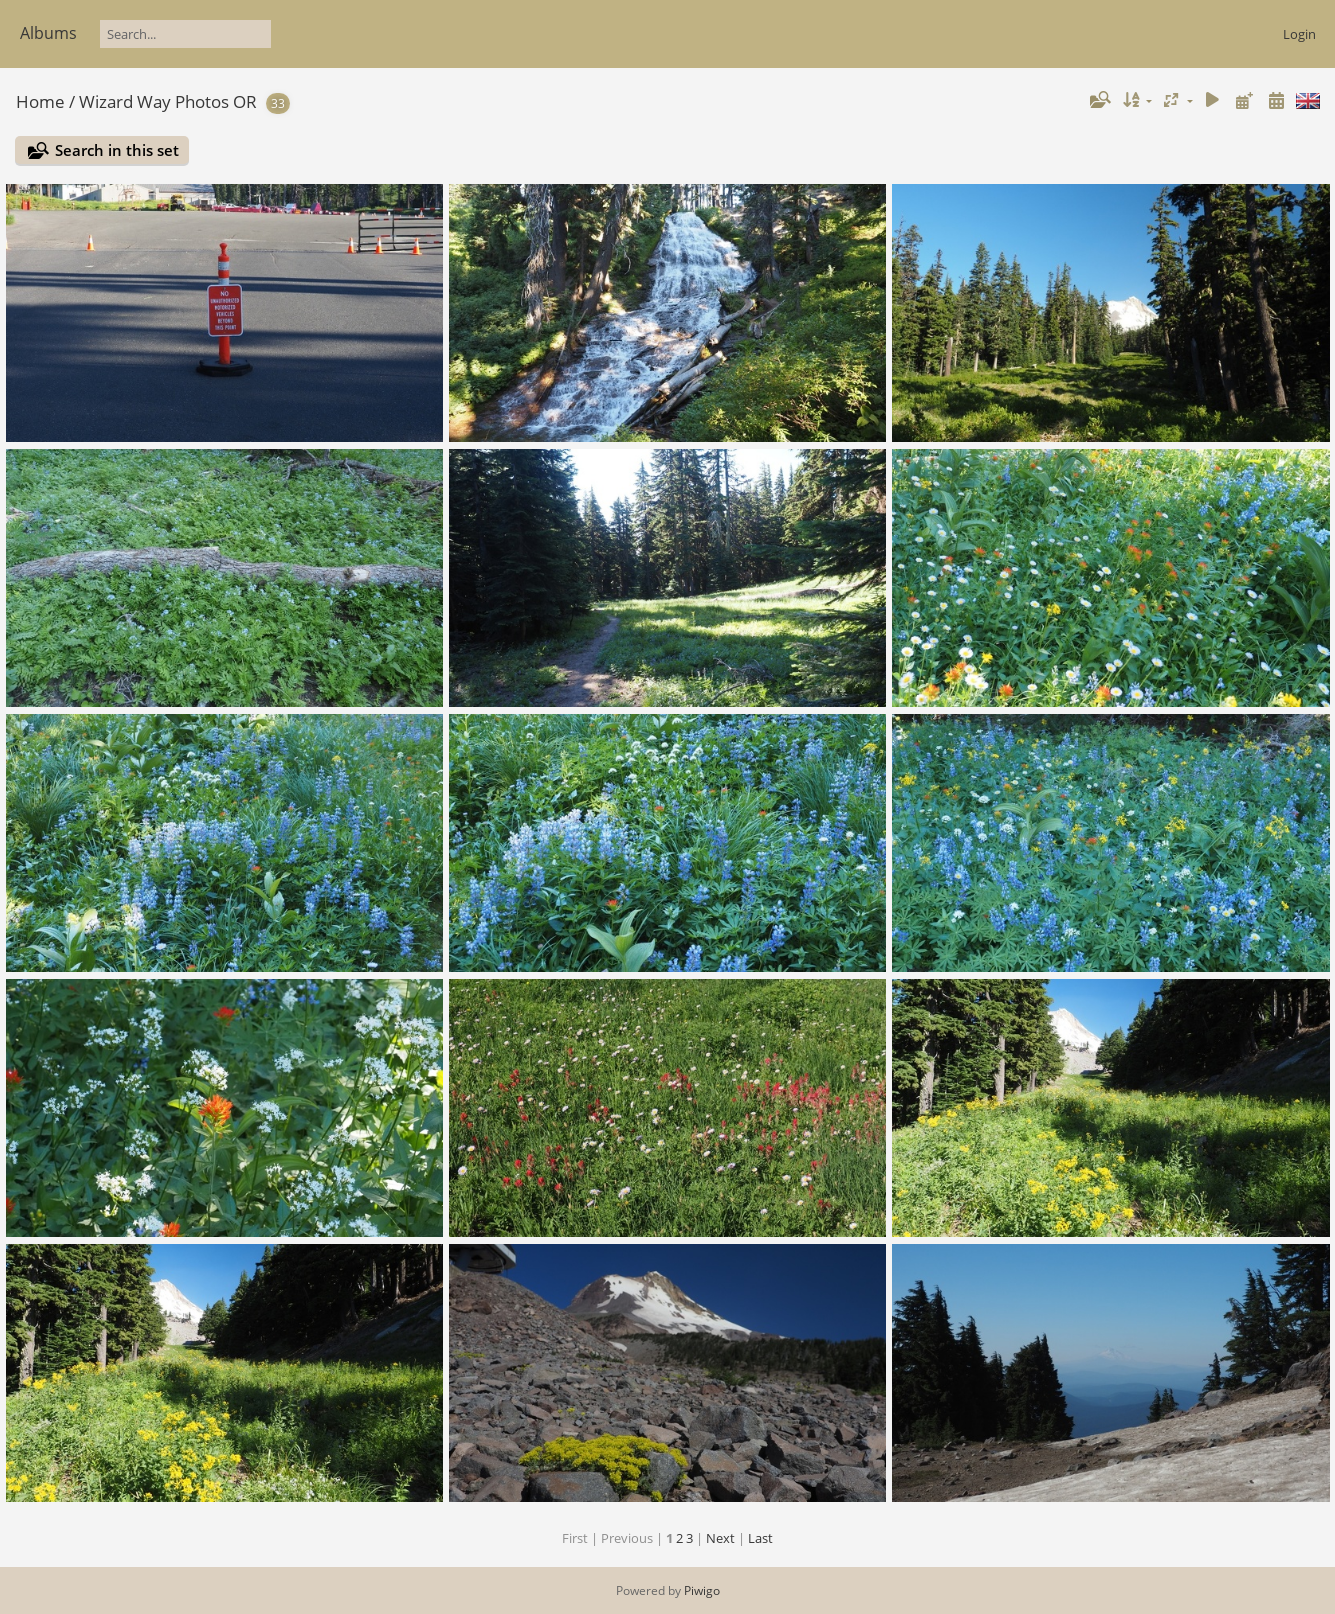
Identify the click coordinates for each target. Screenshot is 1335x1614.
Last (760, 1538)
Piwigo (702, 1590)
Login (1299, 34)
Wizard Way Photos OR (168, 101)
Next (720, 1538)
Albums (48, 33)
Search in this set (117, 150)
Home (40, 101)
